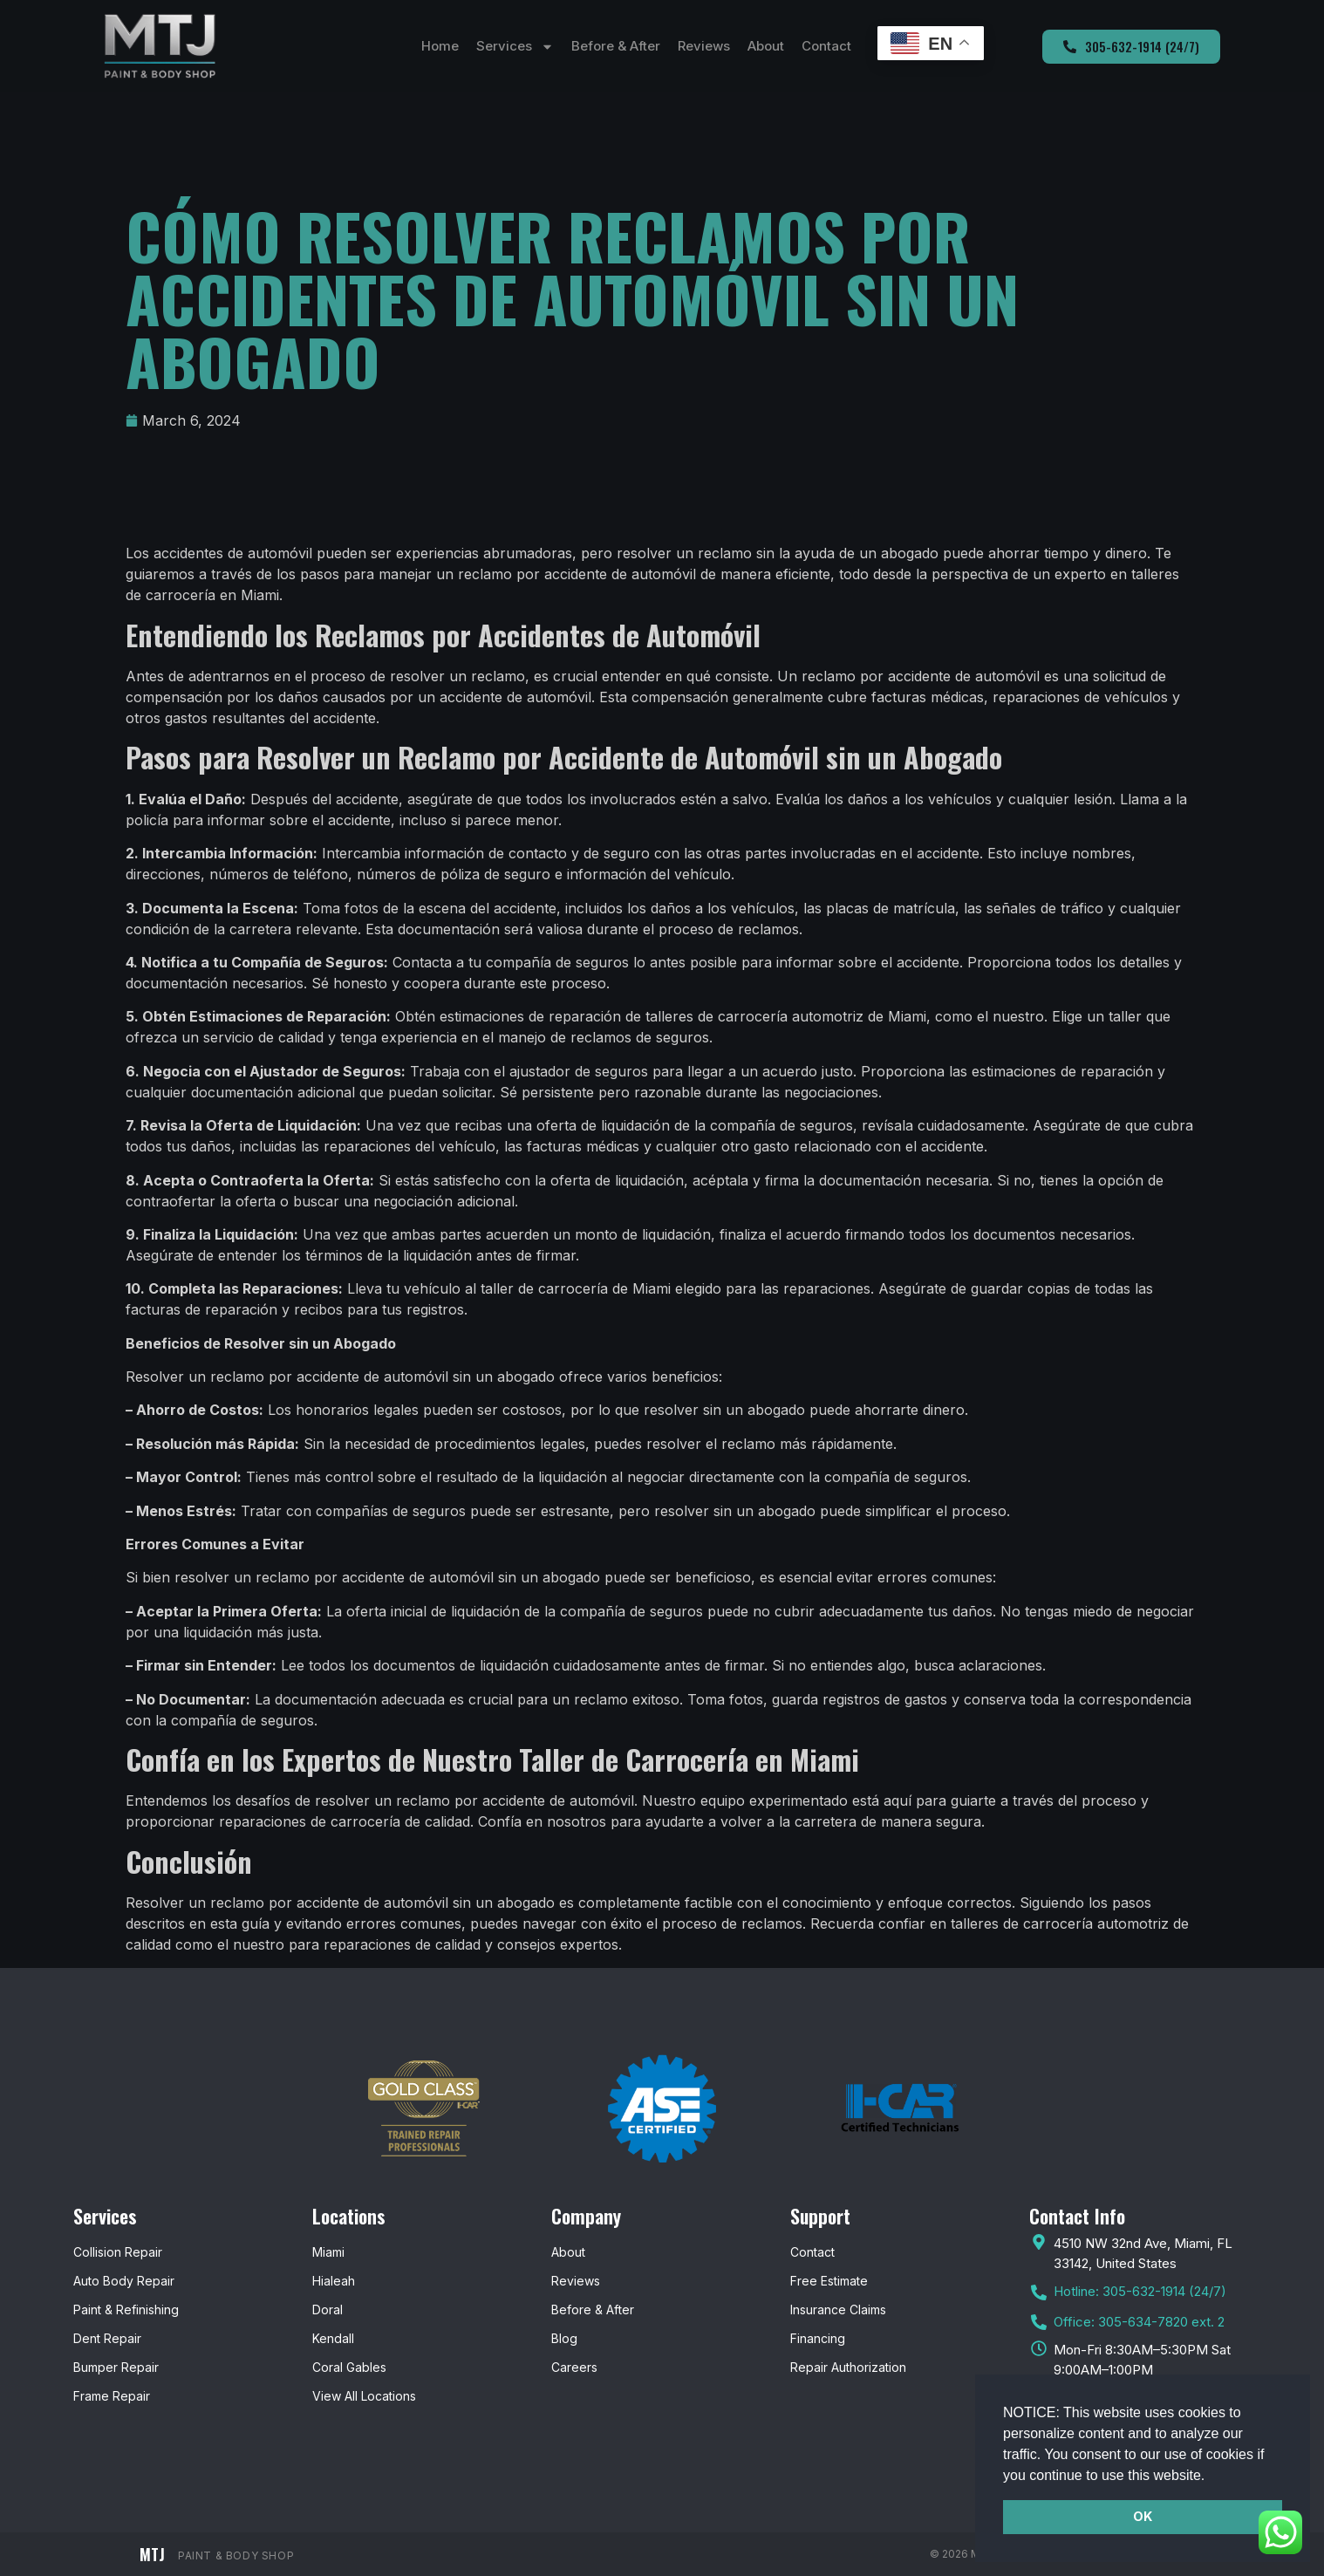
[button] (1211, 2476)
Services (515, 46)
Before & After (615, 46)
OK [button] (1142, 2516)
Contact (826, 46)
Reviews (704, 46)
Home (440, 46)
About (765, 46)
